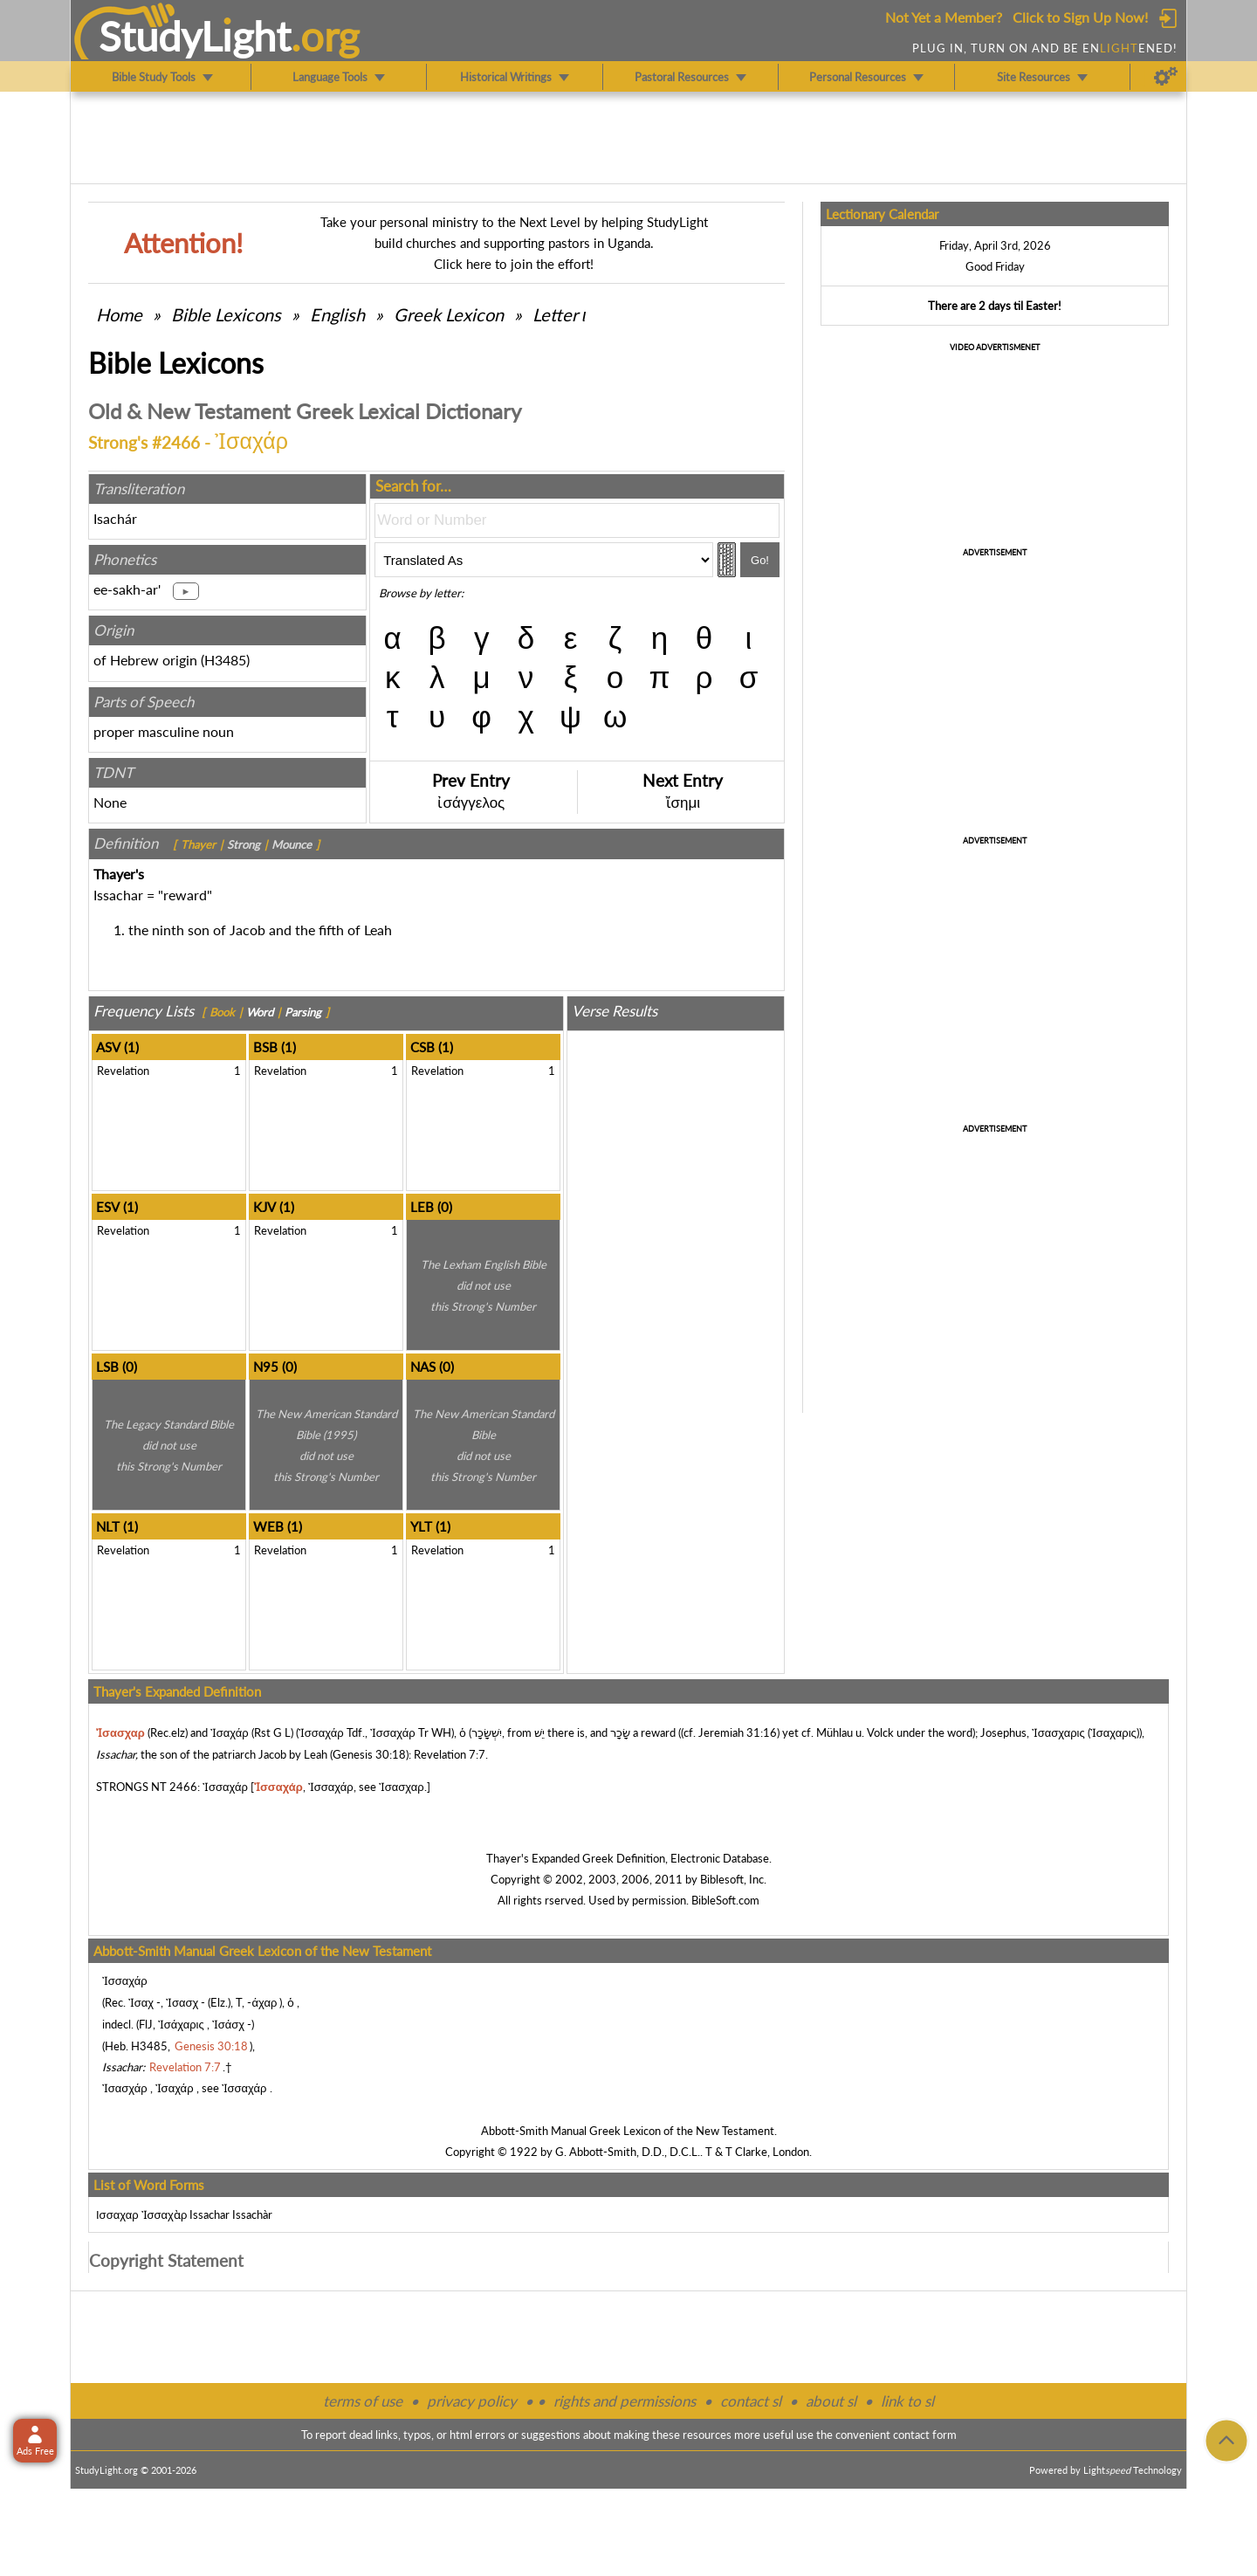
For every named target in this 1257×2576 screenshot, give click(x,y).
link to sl (907, 2401)
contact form (925, 2435)
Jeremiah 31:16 (737, 1732)
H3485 (225, 659)
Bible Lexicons (226, 314)
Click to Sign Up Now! (1080, 17)
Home (119, 314)
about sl (831, 2401)
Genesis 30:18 (369, 1754)
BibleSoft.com (725, 1900)
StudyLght (195, 35)
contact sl (750, 2401)
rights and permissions (624, 2401)
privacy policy (472, 2401)
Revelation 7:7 (449, 1754)
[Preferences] (1166, 77)
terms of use (362, 2401)
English (337, 314)
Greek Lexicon (449, 314)
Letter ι (559, 314)
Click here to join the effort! (514, 264)
